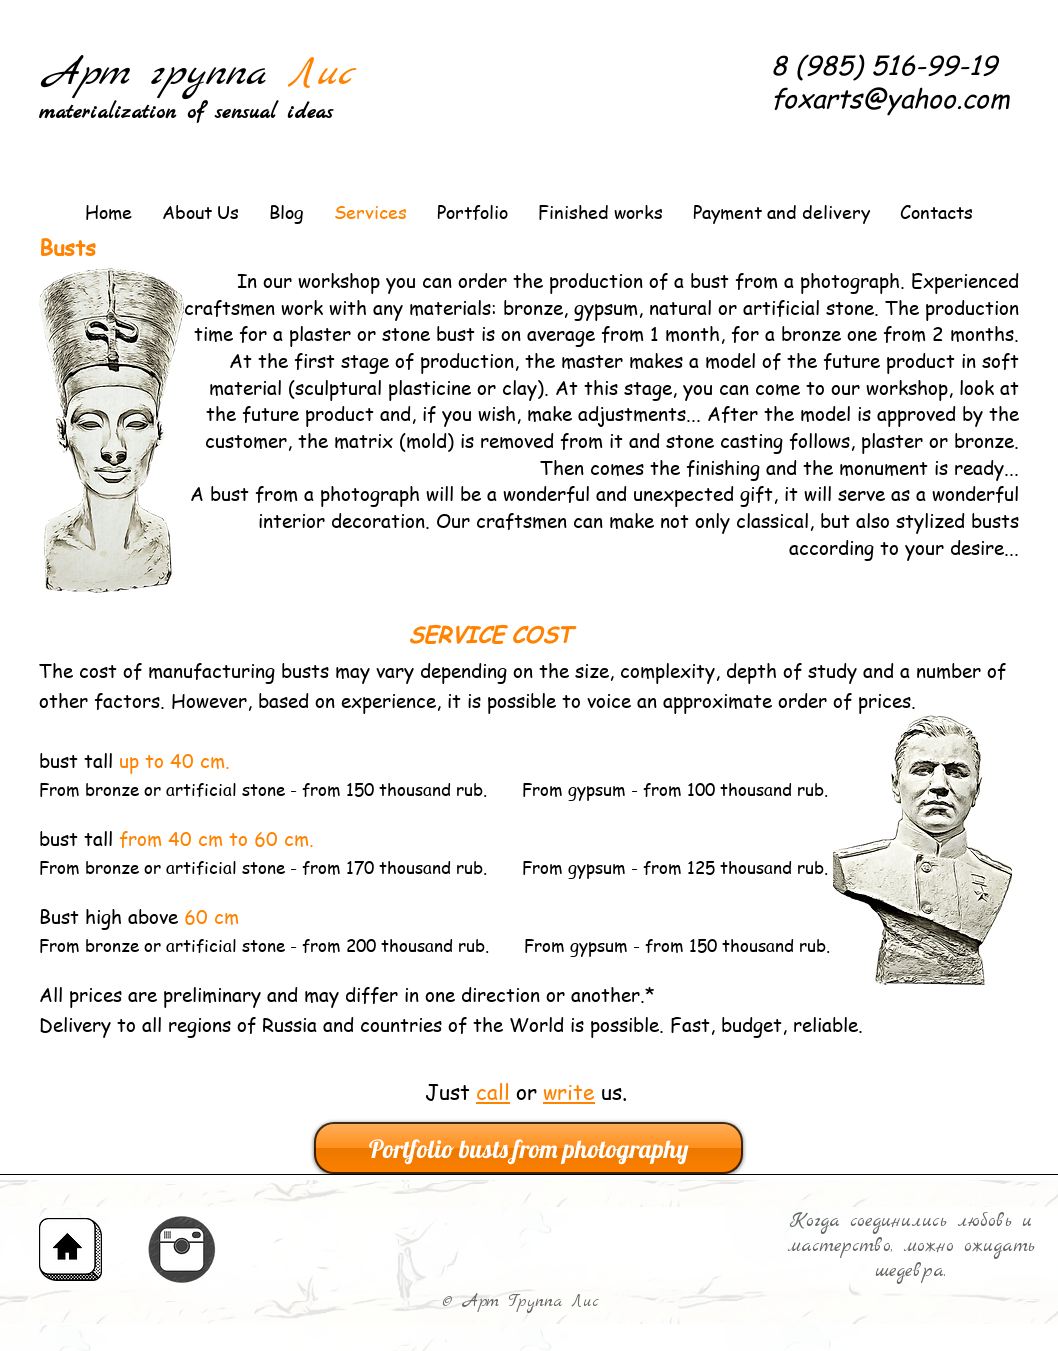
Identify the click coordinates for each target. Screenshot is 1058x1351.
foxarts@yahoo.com (890, 98)
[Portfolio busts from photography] (528, 1148)
